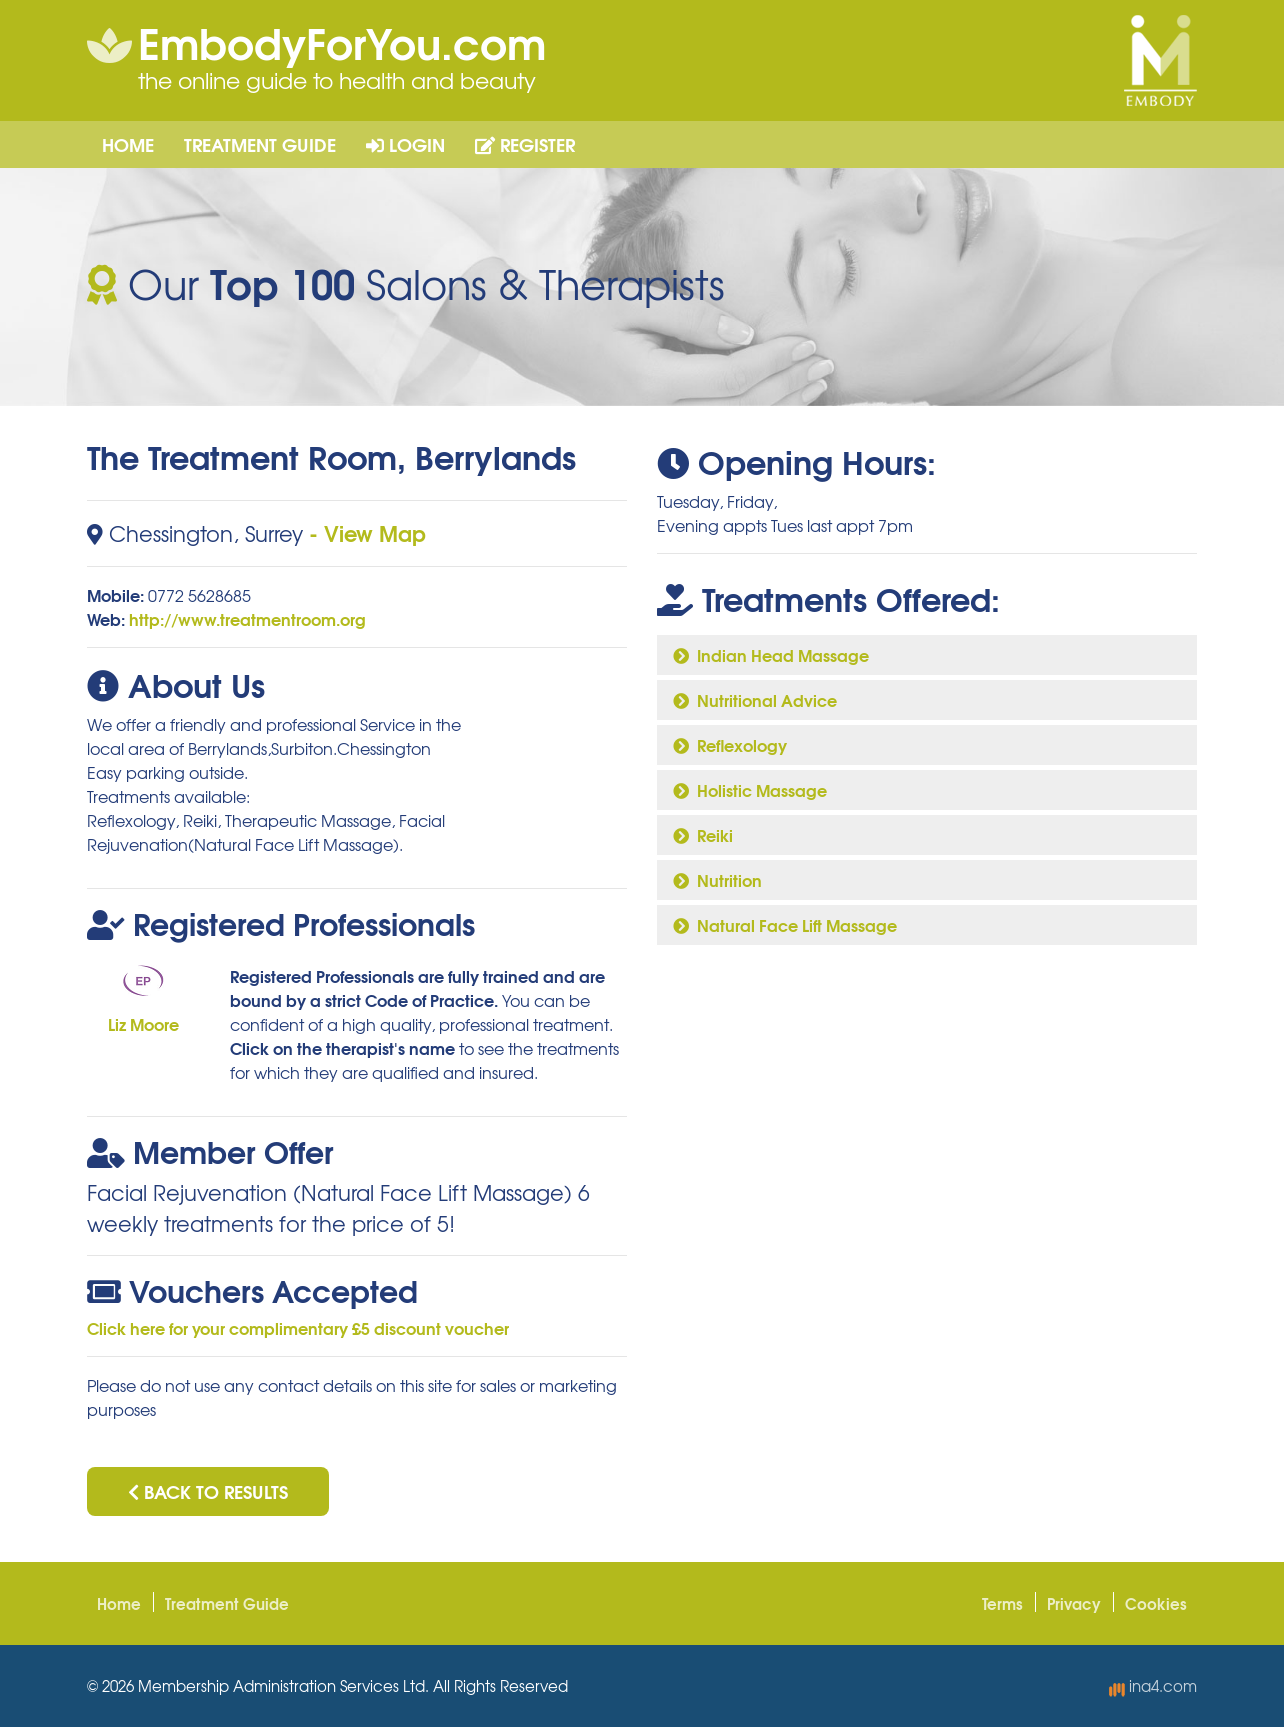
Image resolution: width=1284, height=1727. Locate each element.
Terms (1002, 1603)
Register (525, 144)
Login (405, 144)
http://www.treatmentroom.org (247, 618)
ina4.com (1153, 1686)
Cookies (1156, 1603)
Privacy (1074, 1603)
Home (128, 144)
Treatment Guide (260, 144)
